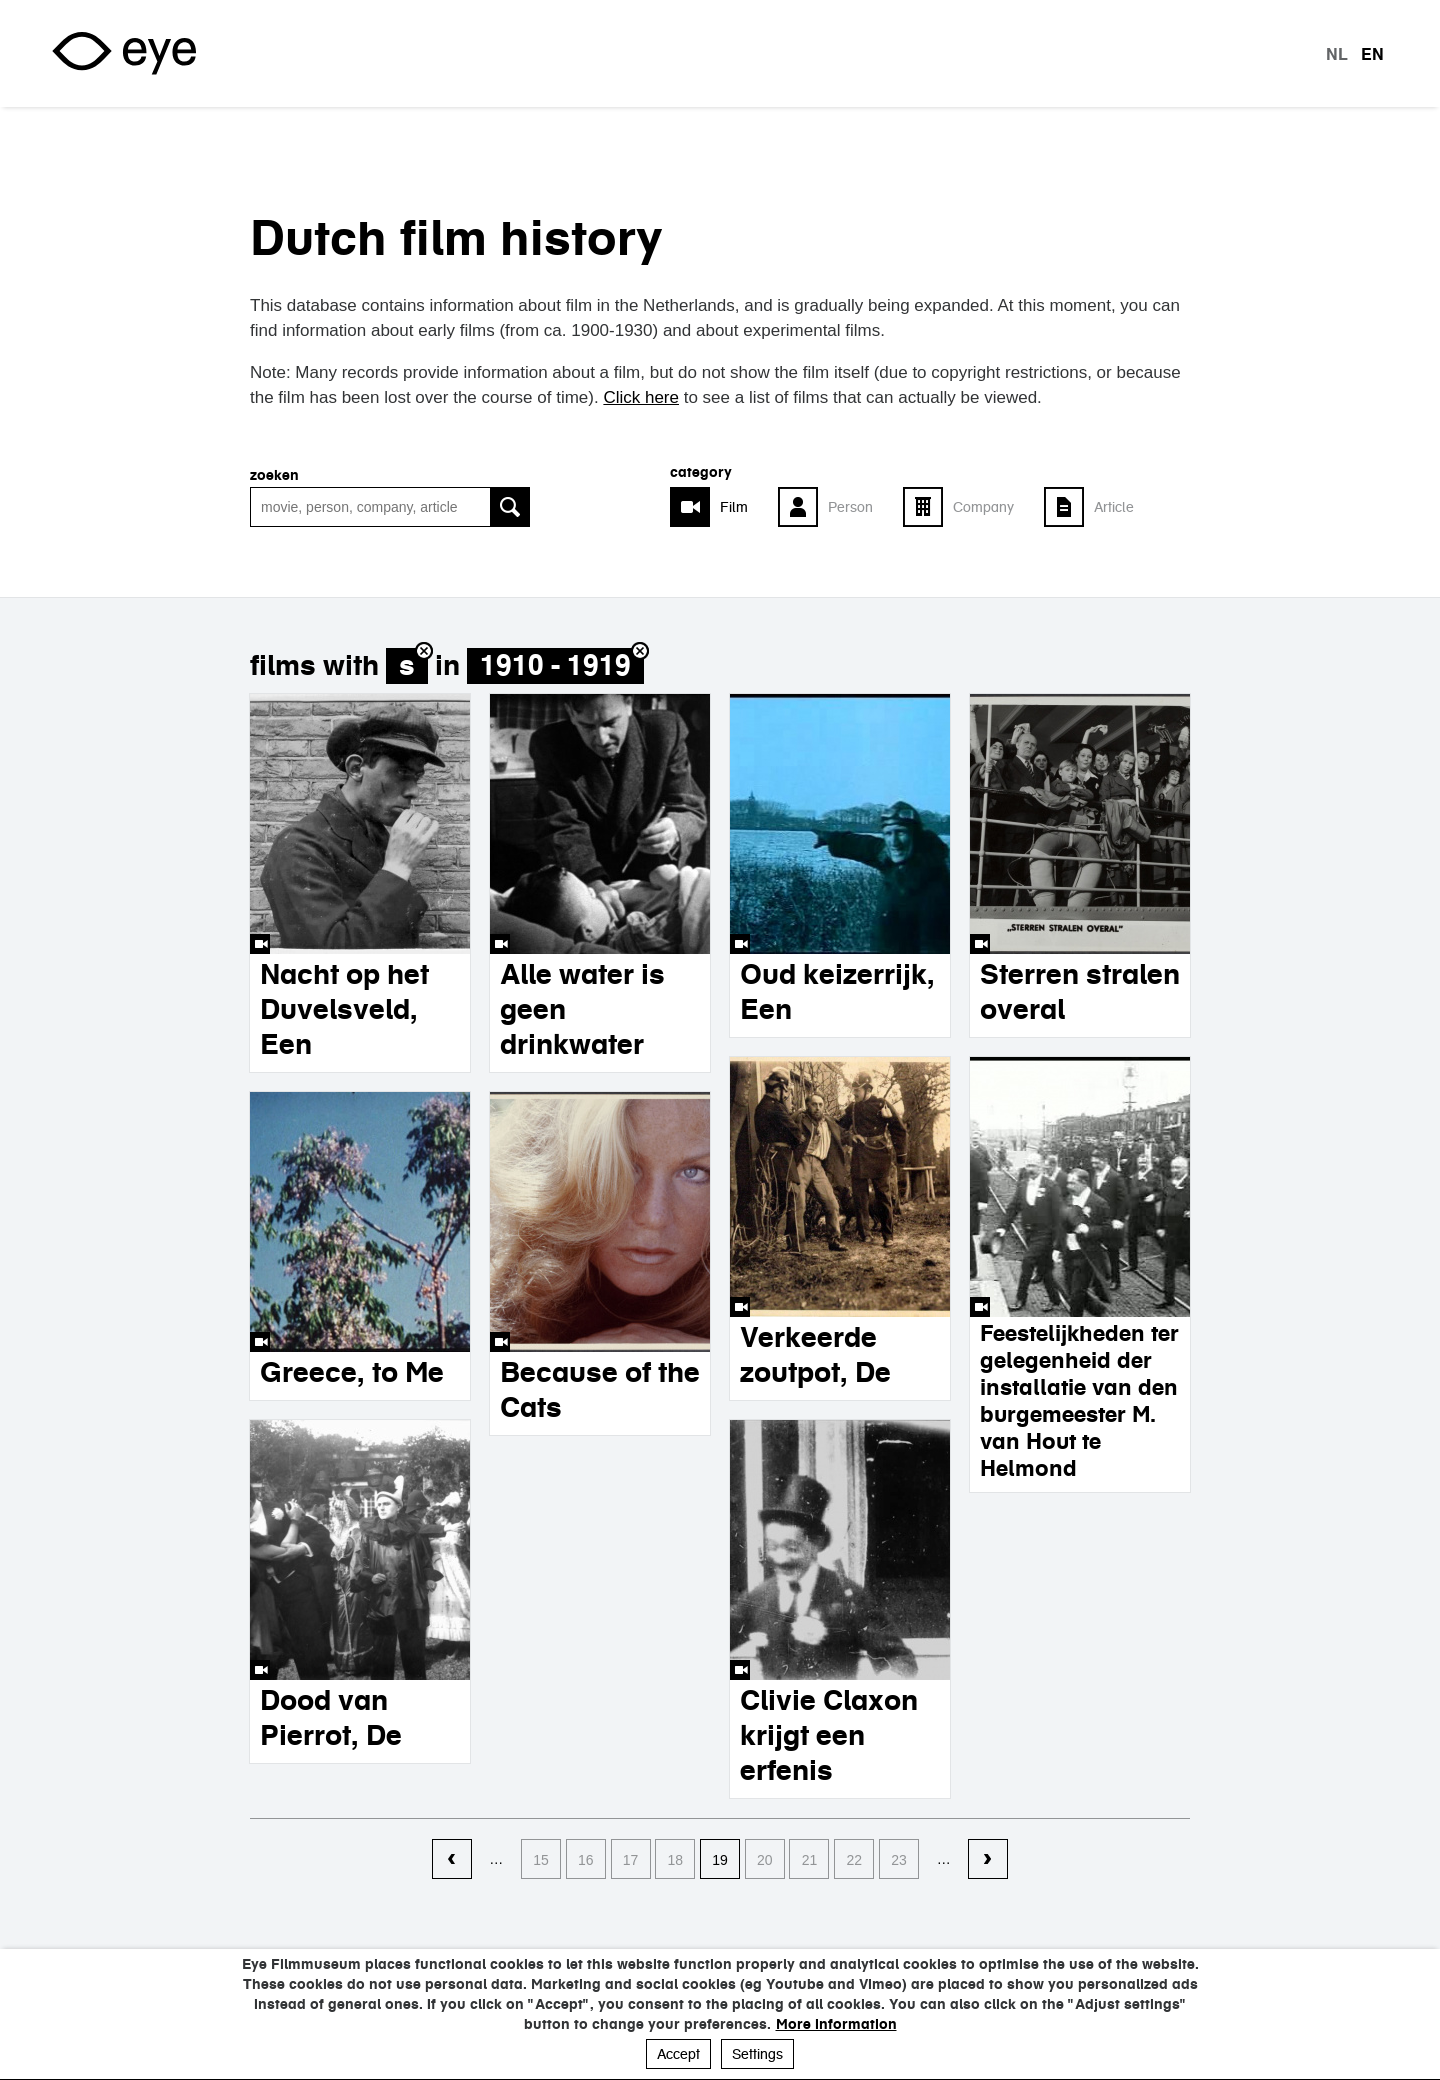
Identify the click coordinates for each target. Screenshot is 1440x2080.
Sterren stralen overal (1080, 991)
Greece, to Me (352, 1372)
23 (899, 1860)
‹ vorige (452, 1860)
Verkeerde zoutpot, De (815, 1354)
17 (631, 1860)
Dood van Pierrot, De (331, 1717)
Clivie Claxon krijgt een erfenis (829, 1735)
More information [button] (836, 2024)
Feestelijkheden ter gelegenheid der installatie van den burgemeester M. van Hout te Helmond (1079, 1400)
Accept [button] (678, 2054)
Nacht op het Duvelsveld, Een (344, 1009)
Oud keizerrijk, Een (837, 991)
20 (765, 1860)
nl (1337, 54)
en (1372, 54)
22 (854, 1860)
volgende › (988, 1860)
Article (1114, 507)
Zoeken (274, 475)
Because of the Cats (600, 1389)
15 (541, 1860)
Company (983, 507)
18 (675, 1860)
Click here (641, 397)
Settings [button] (757, 2054)
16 (586, 1860)
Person (850, 507)
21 (810, 1860)
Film (734, 507)
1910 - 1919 (555, 665)
